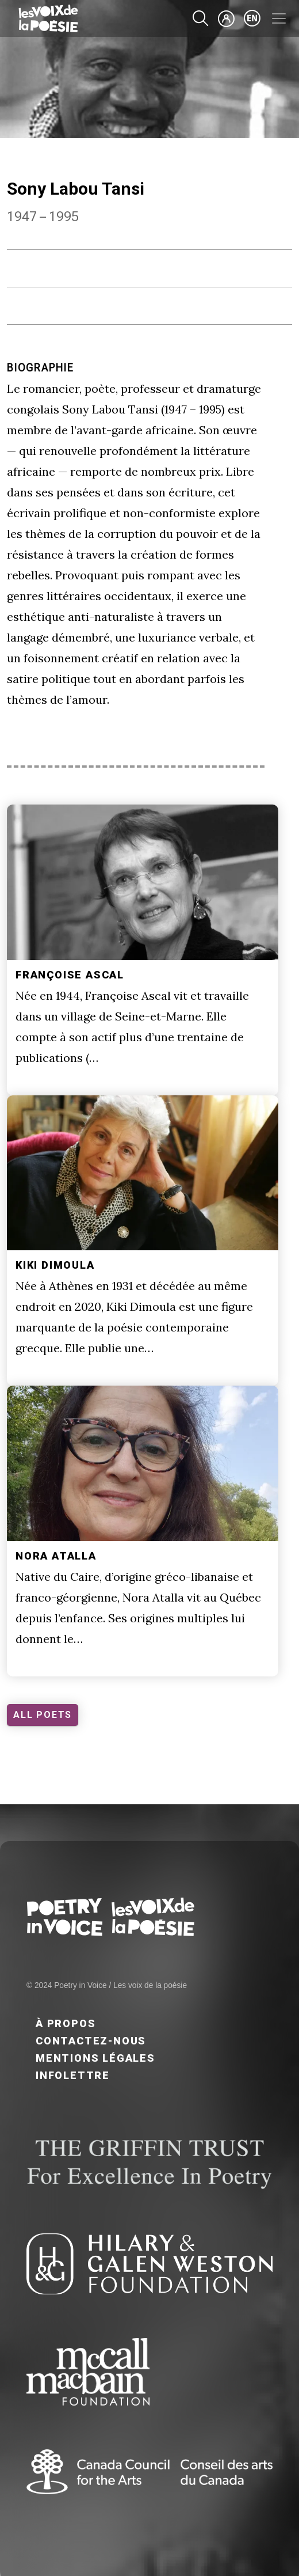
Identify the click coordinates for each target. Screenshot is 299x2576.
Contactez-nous (91, 2041)
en (252, 18)
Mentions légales (95, 2058)
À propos (65, 2023)
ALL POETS (42, 1714)
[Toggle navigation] (279, 18)
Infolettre (73, 2075)
